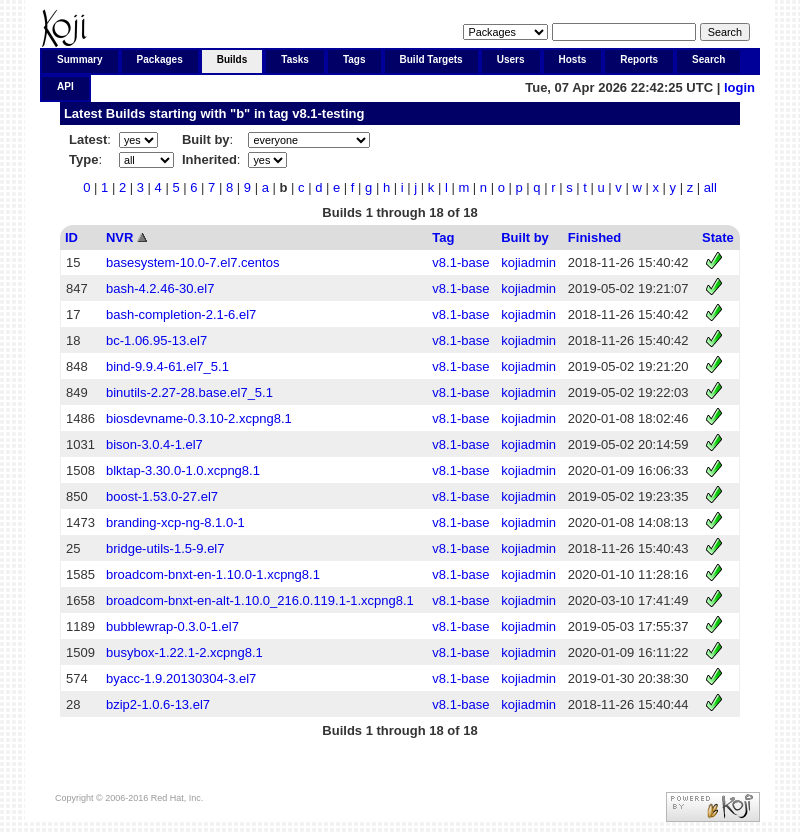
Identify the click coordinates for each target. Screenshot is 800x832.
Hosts (573, 59)
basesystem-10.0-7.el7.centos (192, 262)
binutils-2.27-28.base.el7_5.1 (189, 392)
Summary (80, 59)
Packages (160, 59)
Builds (232, 59)
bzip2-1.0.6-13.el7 (158, 704)
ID (71, 237)
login (739, 87)
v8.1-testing (328, 113)
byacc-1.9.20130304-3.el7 (181, 678)
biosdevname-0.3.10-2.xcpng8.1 (199, 418)
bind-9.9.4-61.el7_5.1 (167, 366)
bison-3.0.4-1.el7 (154, 444)
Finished (594, 237)
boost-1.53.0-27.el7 (162, 496)
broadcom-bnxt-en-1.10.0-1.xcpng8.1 (213, 574)
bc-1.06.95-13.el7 (156, 340)
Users (511, 59)
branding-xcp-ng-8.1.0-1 (175, 522)
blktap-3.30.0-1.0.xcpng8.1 (183, 470)
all (710, 187)
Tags (354, 59)
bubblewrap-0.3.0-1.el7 (172, 626)
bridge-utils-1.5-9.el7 (165, 548)
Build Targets (431, 59)
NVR (119, 237)
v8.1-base (460, 262)
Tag (443, 237)
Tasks (295, 59)
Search (708, 59)
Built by (525, 237)
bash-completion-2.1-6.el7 (181, 314)
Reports (639, 59)
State (718, 237)
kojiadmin (528, 262)
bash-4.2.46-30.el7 (160, 288)
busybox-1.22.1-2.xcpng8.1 (184, 652)
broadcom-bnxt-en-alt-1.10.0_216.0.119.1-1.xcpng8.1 (260, 600)
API (65, 86)
